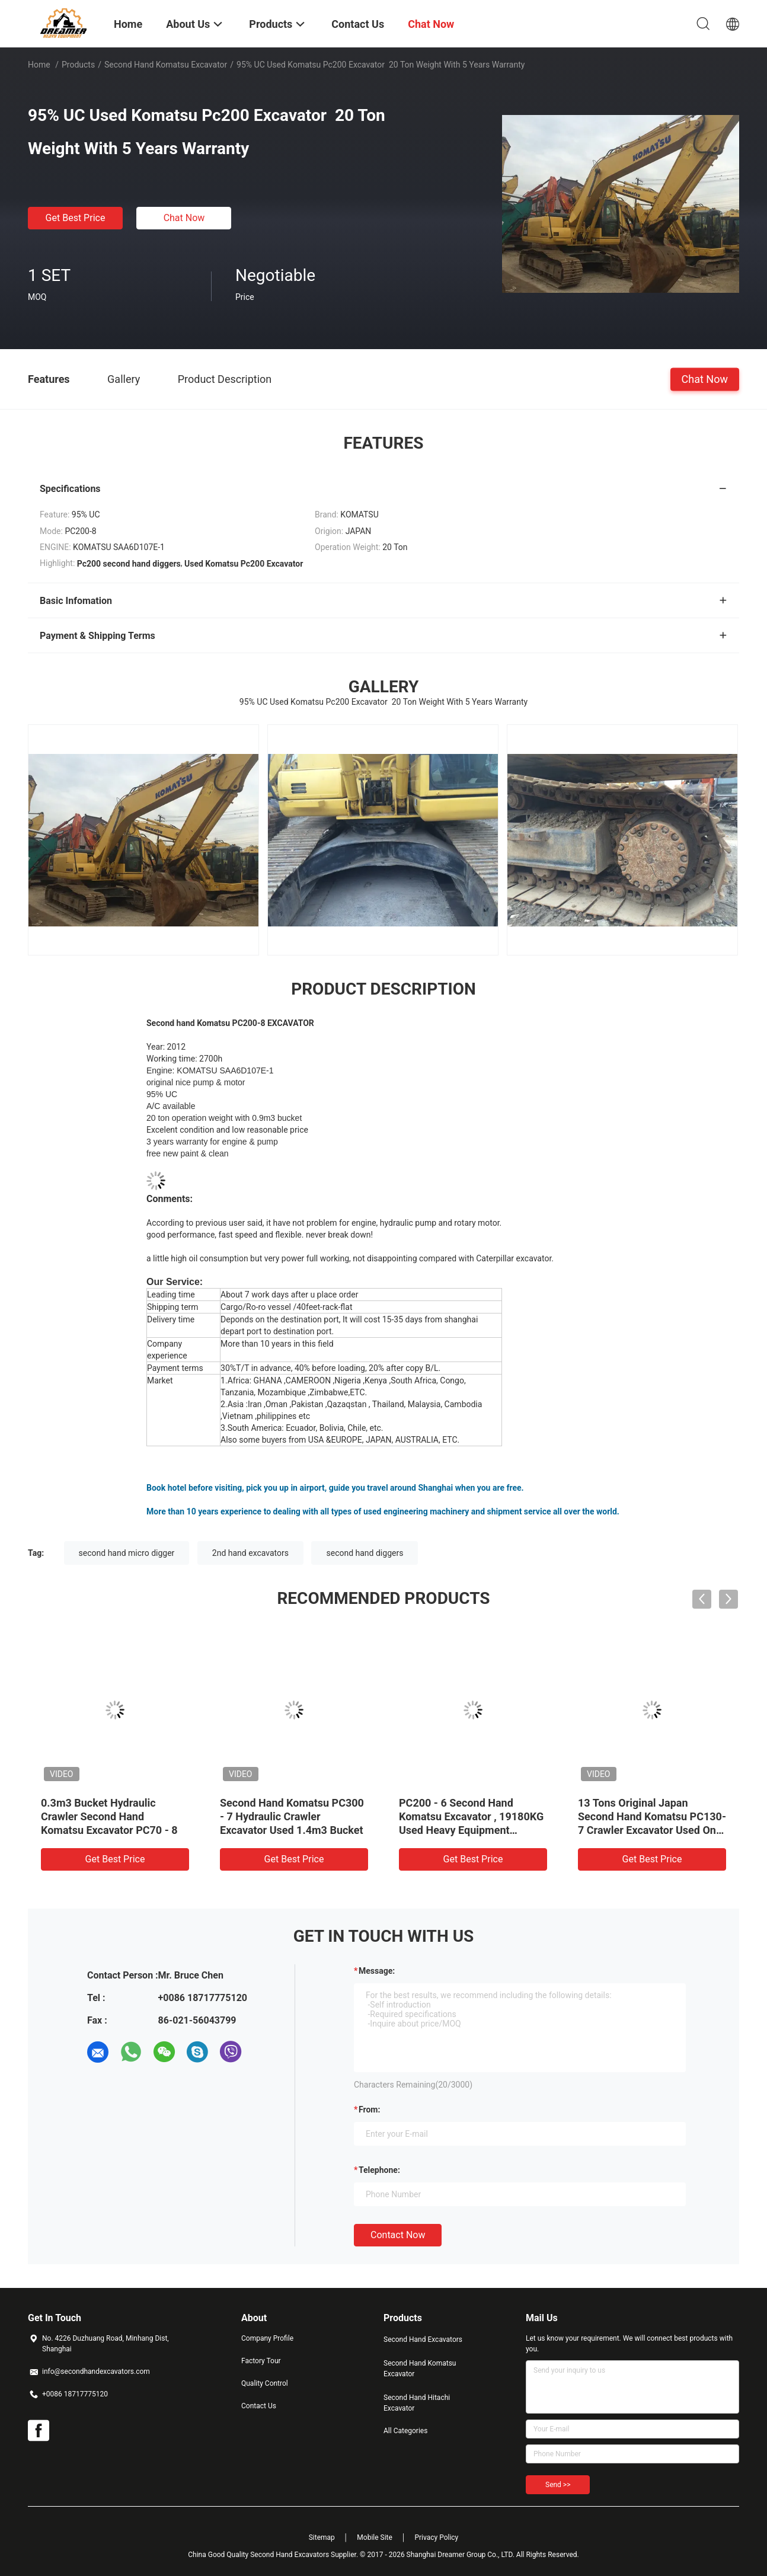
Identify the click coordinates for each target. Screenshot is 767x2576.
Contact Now (397, 2235)
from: (369, 2109)
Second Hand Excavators (423, 2339)
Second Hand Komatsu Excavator (165, 64)
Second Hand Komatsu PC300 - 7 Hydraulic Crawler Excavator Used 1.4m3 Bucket (292, 1816)
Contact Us (258, 2406)
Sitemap (322, 2537)
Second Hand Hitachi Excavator (417, 2402)
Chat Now (184, 217)
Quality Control (264, 2383)
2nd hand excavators (250, 1553)
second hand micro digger (127, 1553)
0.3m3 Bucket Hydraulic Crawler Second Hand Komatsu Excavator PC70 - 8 (109, 1816)
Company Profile (267, 2338)
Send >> (557, 2485)
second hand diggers (364, 1553)
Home (39, 64)
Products (78, 64)
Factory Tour (261, 2361)
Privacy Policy (436, 2537)
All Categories (405, 2431)
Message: (377, 1971)
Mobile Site (374, 2537)
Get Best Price (76, 217)
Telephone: (379, 2170)
